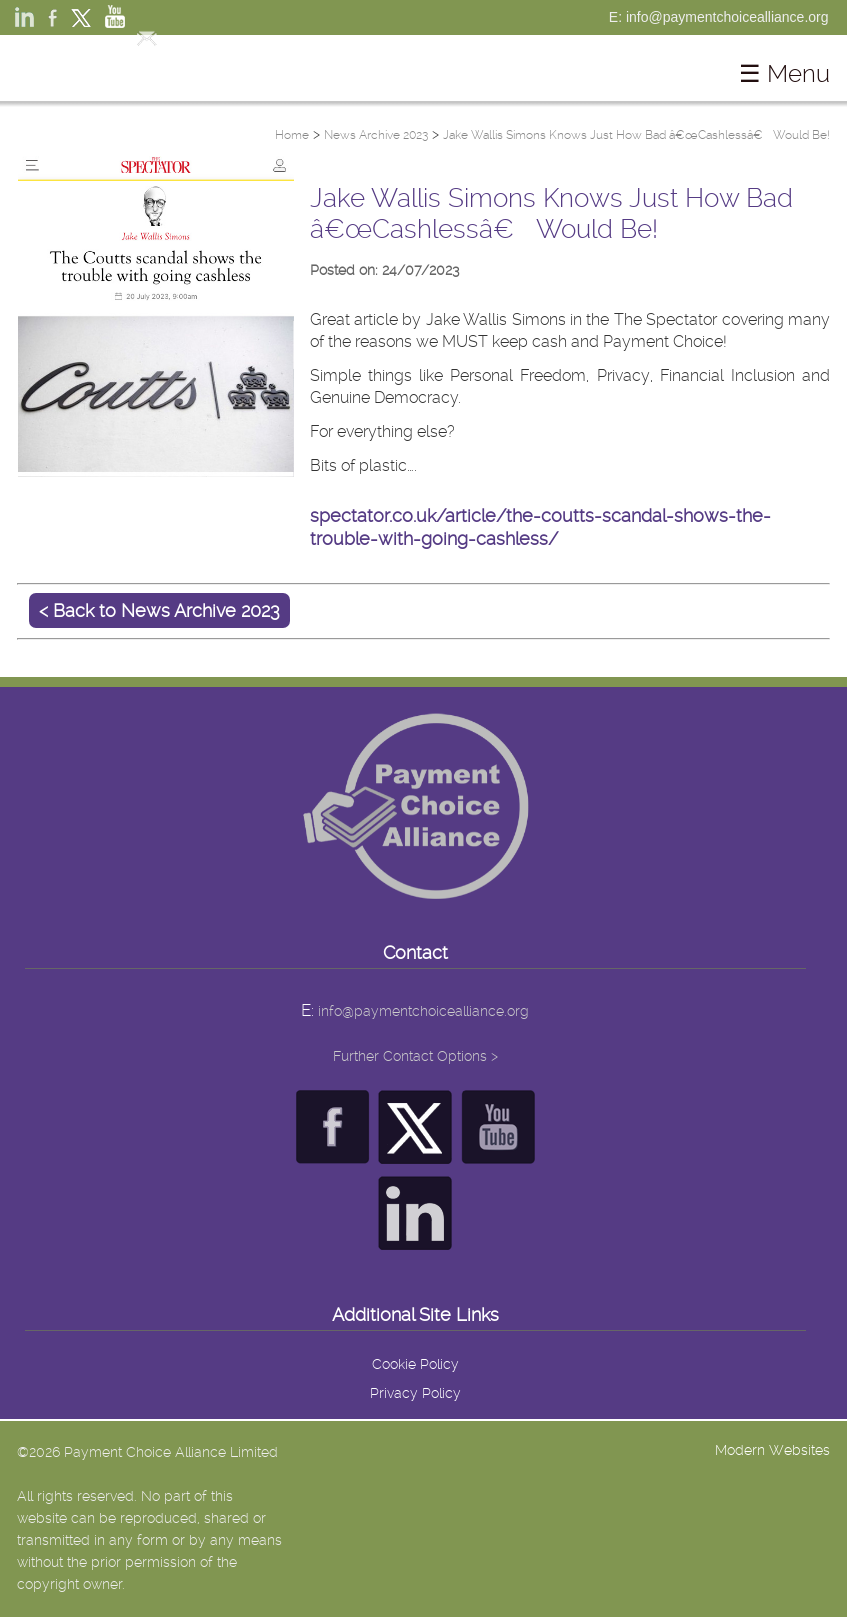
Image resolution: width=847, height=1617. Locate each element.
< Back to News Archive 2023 (159, 610)
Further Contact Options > (415, 1056)
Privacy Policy (415, 1393)
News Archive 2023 (376, 135)
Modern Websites (772, 1450)
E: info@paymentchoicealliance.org (719, 17)
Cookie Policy (415, 1364)
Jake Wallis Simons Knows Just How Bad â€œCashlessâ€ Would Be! (636, 135)
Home (292, 135)
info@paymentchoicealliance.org (423, 1011)
